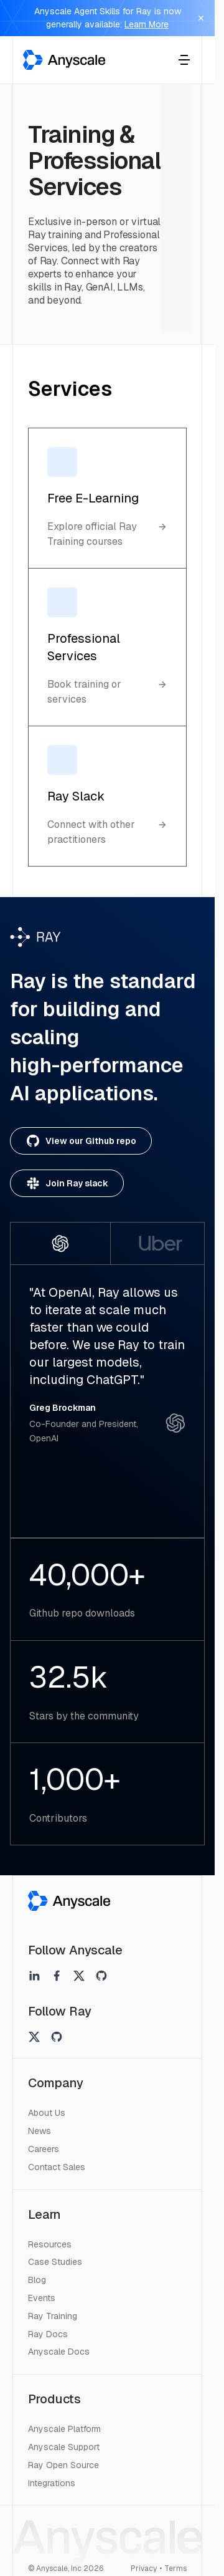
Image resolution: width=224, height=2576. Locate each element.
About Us (46, 2112)
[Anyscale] (69, 1901)
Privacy (144, 2569)
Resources (50, 2244)
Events (41, 2298)
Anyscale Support (64, 2447)
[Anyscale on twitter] (79, 1975)
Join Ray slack (67, 1183)
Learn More (146, 24)
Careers (43, 2149)
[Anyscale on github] (101, 1975)
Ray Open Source (63, 2465)
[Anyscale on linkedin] (34, 1975)
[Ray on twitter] (34, 2037)
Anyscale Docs (59, 2351)
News (39, 2130)
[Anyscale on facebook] (56, 1975)
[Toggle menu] (184, 59)
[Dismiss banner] (201, 18)
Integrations (51, 2483)
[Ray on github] (56, 2037)
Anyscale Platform (64, 2428)
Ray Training (52, 2316)
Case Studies (55, 2261)
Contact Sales (56, 2167)
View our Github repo (81, 1140)
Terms (175, 2569)
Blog (37, 2279)
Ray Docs (48, 2334)
